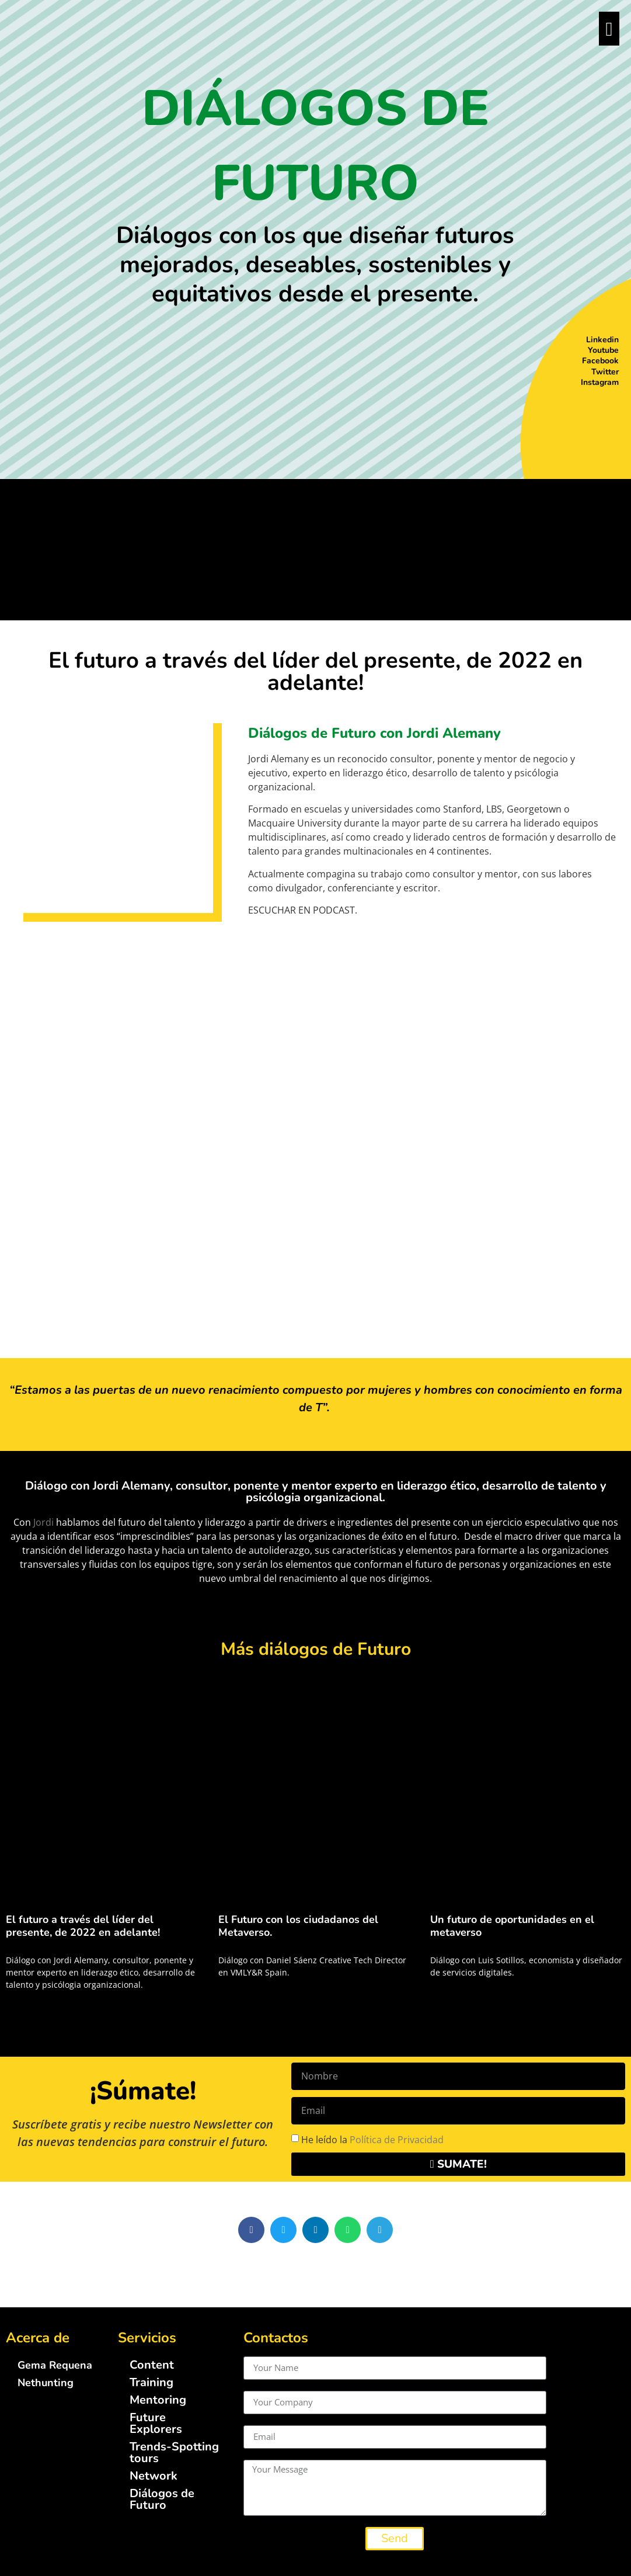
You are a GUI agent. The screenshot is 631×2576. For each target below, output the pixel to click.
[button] (251, 2230)
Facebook (600, 360)
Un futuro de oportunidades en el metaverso (512, 1925)
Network (153, 2476)
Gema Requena (55, 2365)
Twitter (605, 371)
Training (151, 2382)
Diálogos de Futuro (162, 2499)
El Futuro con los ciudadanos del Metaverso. (298, 1925)
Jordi (43, 1522)
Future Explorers (156, 2423)
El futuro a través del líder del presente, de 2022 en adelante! (83, 1925)
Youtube (603, 350)
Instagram (600, 382)
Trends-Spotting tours (174, 2452)
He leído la (372, 2139)
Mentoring (158, 2400)
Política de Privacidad (397, 2139)
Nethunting (46, 2383)
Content (152, 2365)
